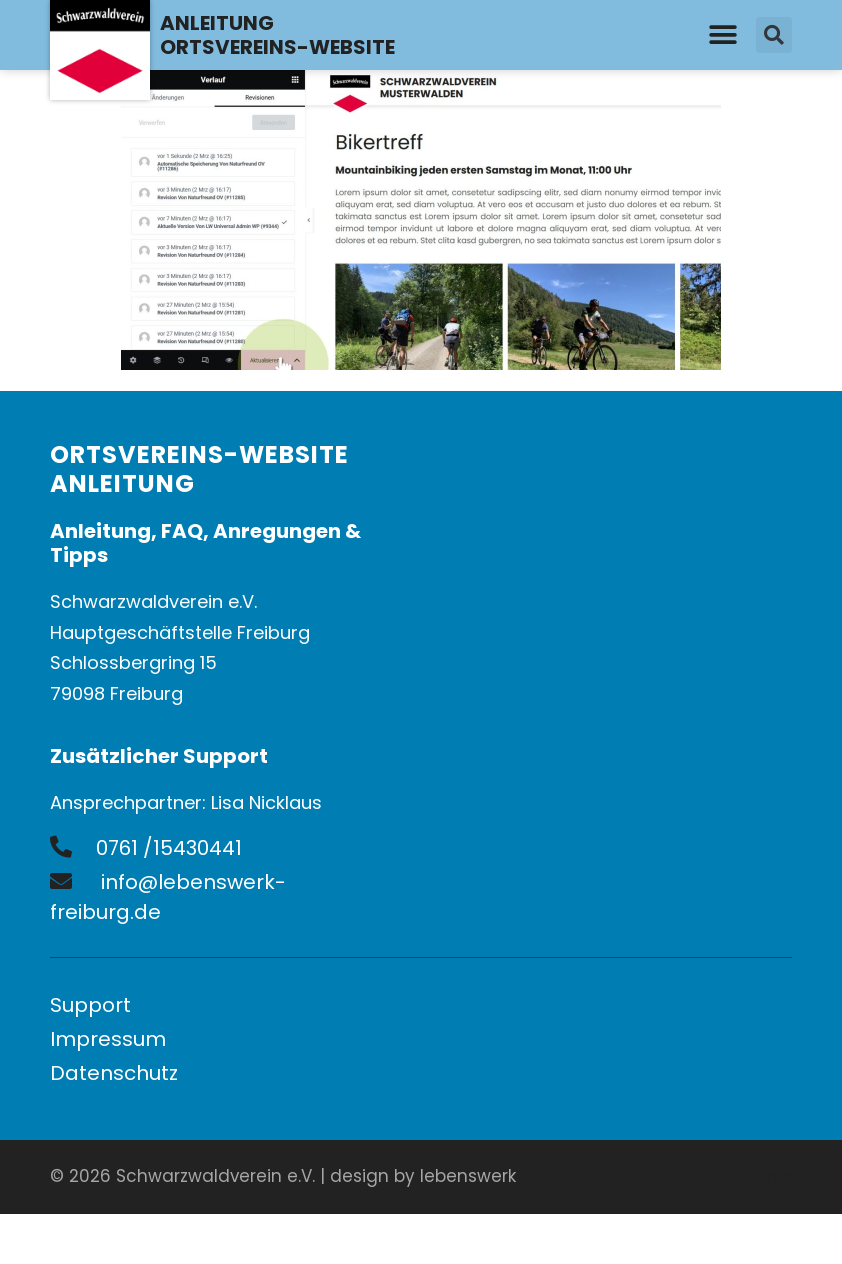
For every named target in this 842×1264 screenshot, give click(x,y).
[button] (723, 35)
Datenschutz (114, 1073)
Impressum (108, 1039)
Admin (763, 1176)
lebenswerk (468, 1176)
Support (90, 1005)
